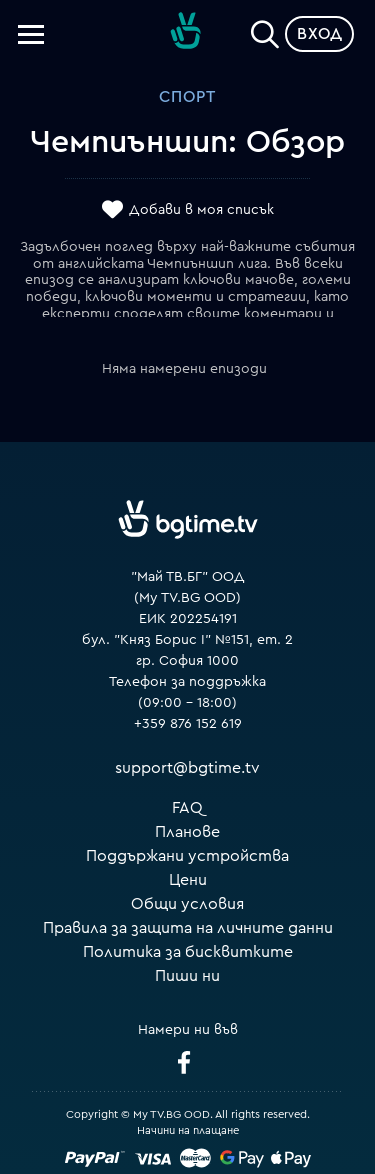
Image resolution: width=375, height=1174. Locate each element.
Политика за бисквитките (188, 952)
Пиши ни (187, 976)
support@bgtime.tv (187, 768)
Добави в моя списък (201, 210)
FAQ (187, 808)
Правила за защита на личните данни (188, 928)
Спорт (187, 97)
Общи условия (187, 904)
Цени (188, 880)
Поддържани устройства (187, 856)
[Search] (265, 30)
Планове (187, 832)
